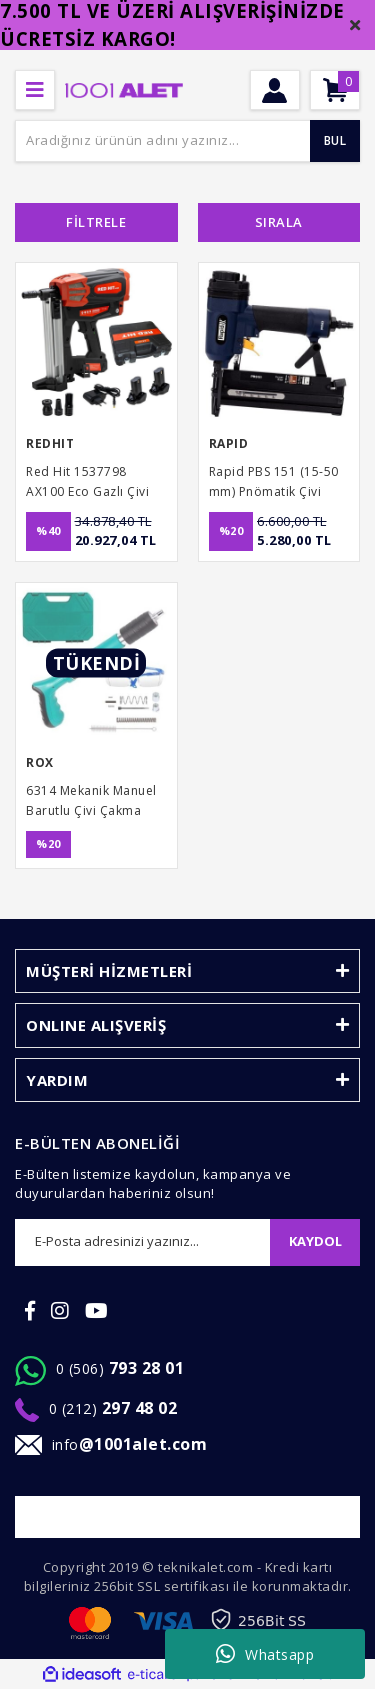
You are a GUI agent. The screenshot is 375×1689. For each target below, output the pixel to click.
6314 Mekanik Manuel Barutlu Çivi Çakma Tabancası (91, 801)
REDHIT (50, 443)
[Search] (187, 141)
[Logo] (124, 89)
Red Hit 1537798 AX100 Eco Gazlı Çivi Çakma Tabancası (87, 482)
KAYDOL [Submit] (315, 1241)
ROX (40, 762)
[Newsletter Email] (142, 1242)
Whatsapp (265, 1654)
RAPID (229, 443)
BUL (335, 140)
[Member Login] (275, 90)
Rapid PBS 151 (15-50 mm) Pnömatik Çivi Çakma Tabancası (274, 482)
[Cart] (335, 90)
